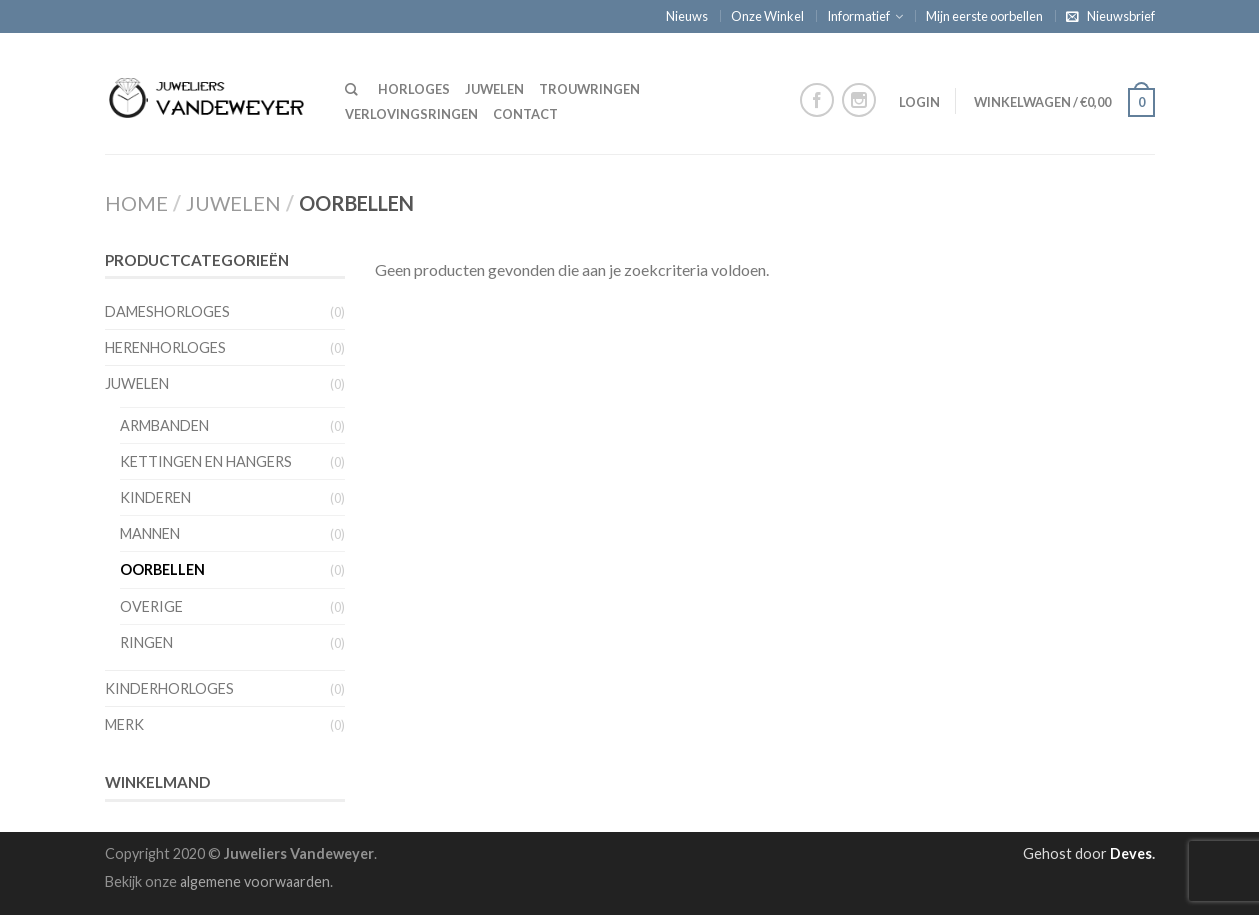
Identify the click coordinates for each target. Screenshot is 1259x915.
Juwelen (494, 89)
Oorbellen (162, 569)
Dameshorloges (167, 311)
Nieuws (687, 16)
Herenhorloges (165, 347)
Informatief (858, 16)
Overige (151, 606)
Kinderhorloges (169, 688)
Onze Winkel (767, 16)
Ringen (146, 642)
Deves (1131, 853)
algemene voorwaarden (255, 881)
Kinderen (155, 497)
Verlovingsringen (411, 114)
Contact (525, 114)
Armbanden (164, 425)
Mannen (150, 533)
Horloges (414, 89)
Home (136, 203)
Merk (124, 724)
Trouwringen (589, 89)
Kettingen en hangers (206, 461)
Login (919, 102)
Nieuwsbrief (1121, 16)
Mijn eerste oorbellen (984, 16)
